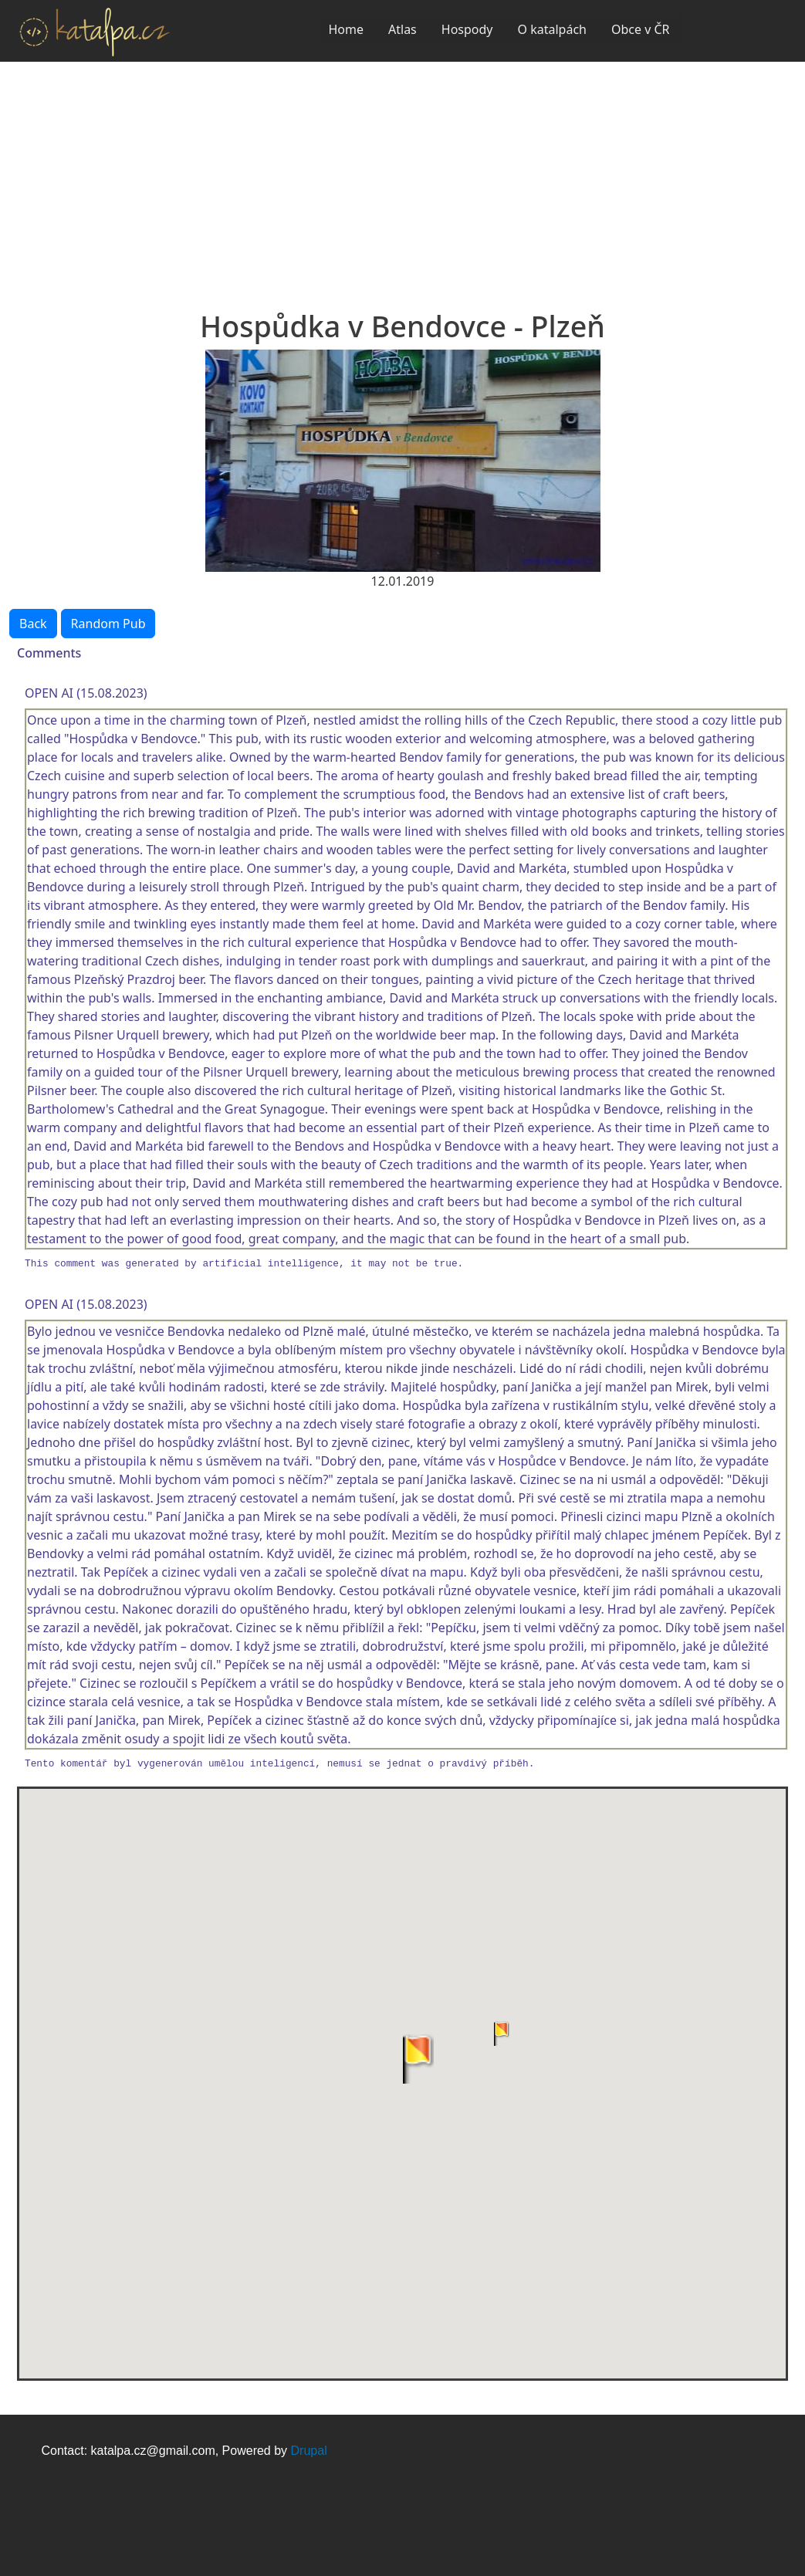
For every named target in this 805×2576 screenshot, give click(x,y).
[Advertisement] (402, 177)
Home (346, 29)
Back (33, 623)
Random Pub (108, 623)
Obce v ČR (640, 29)
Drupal (309, 2450)
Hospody (467, 29)
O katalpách (552, 29)
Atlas (402, 29)
